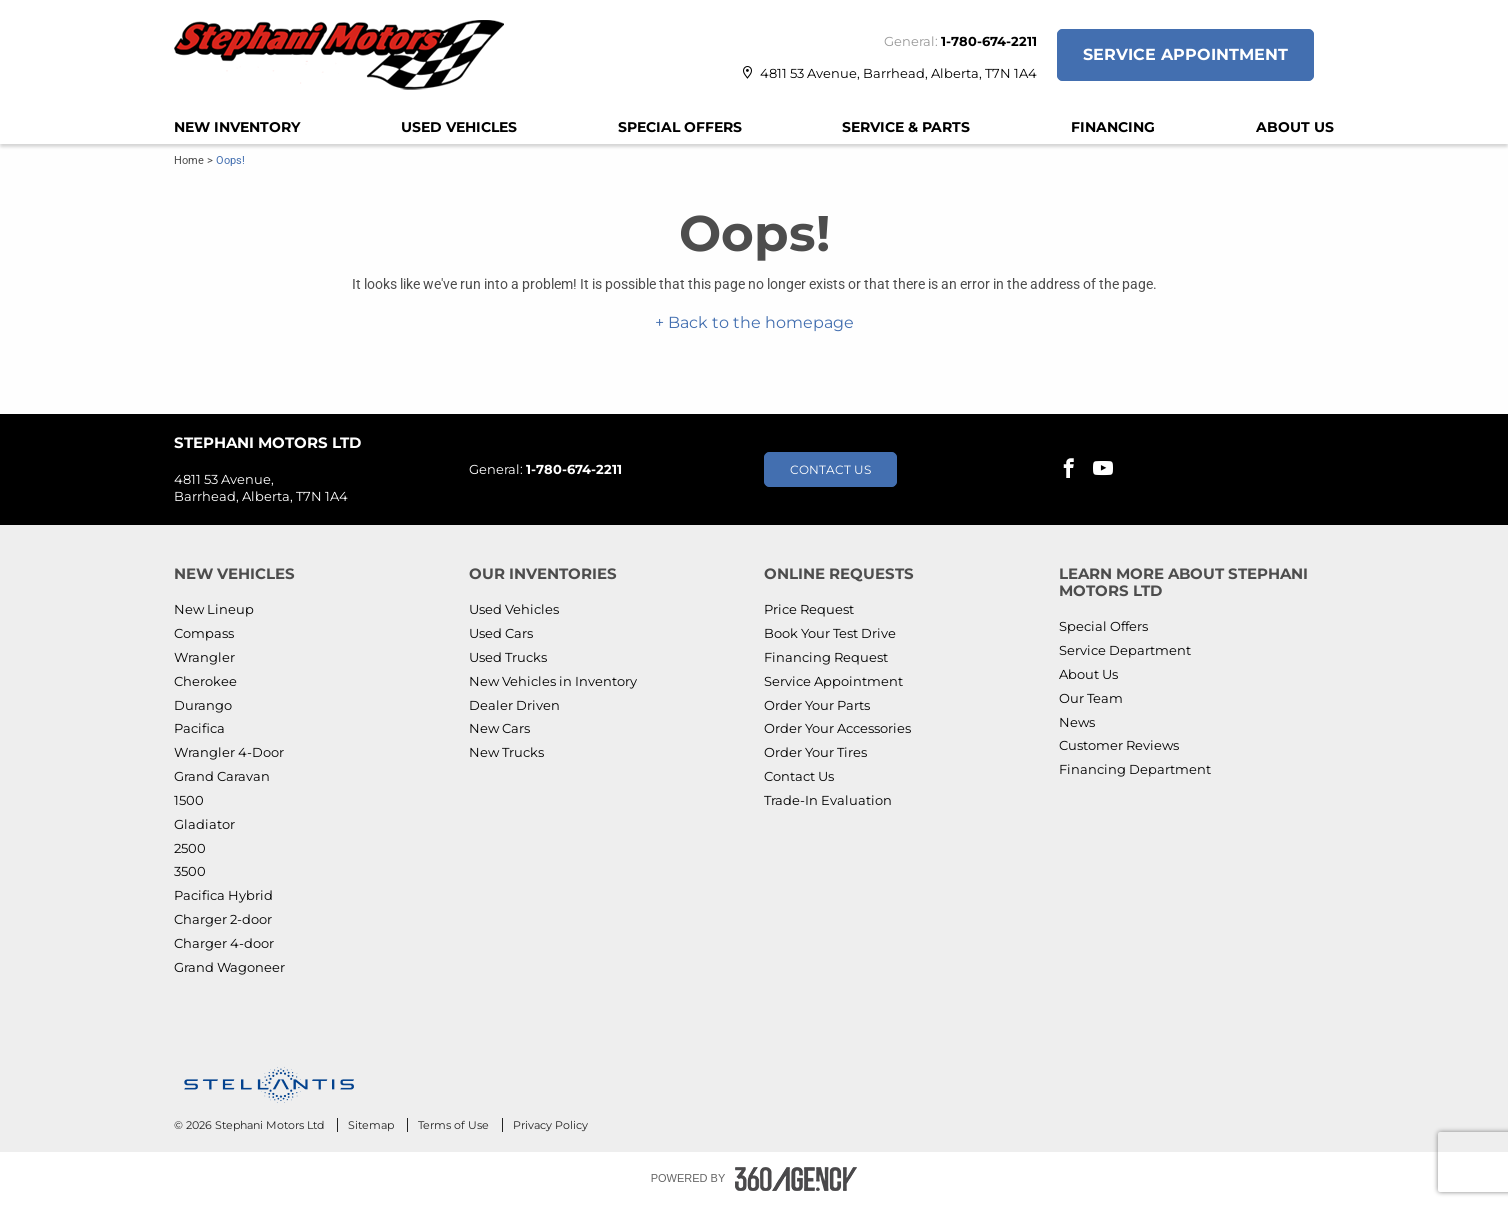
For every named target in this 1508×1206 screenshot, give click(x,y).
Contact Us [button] (830, 469)
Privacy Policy (550, 1125)
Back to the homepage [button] (759, 322)
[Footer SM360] (796, 1179)
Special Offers (680, 127)
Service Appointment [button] (1185, 54)
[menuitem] (237, 127)
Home (189, 160)
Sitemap (372, 1125)
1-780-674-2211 (989, 41)
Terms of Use (455, 1125)
